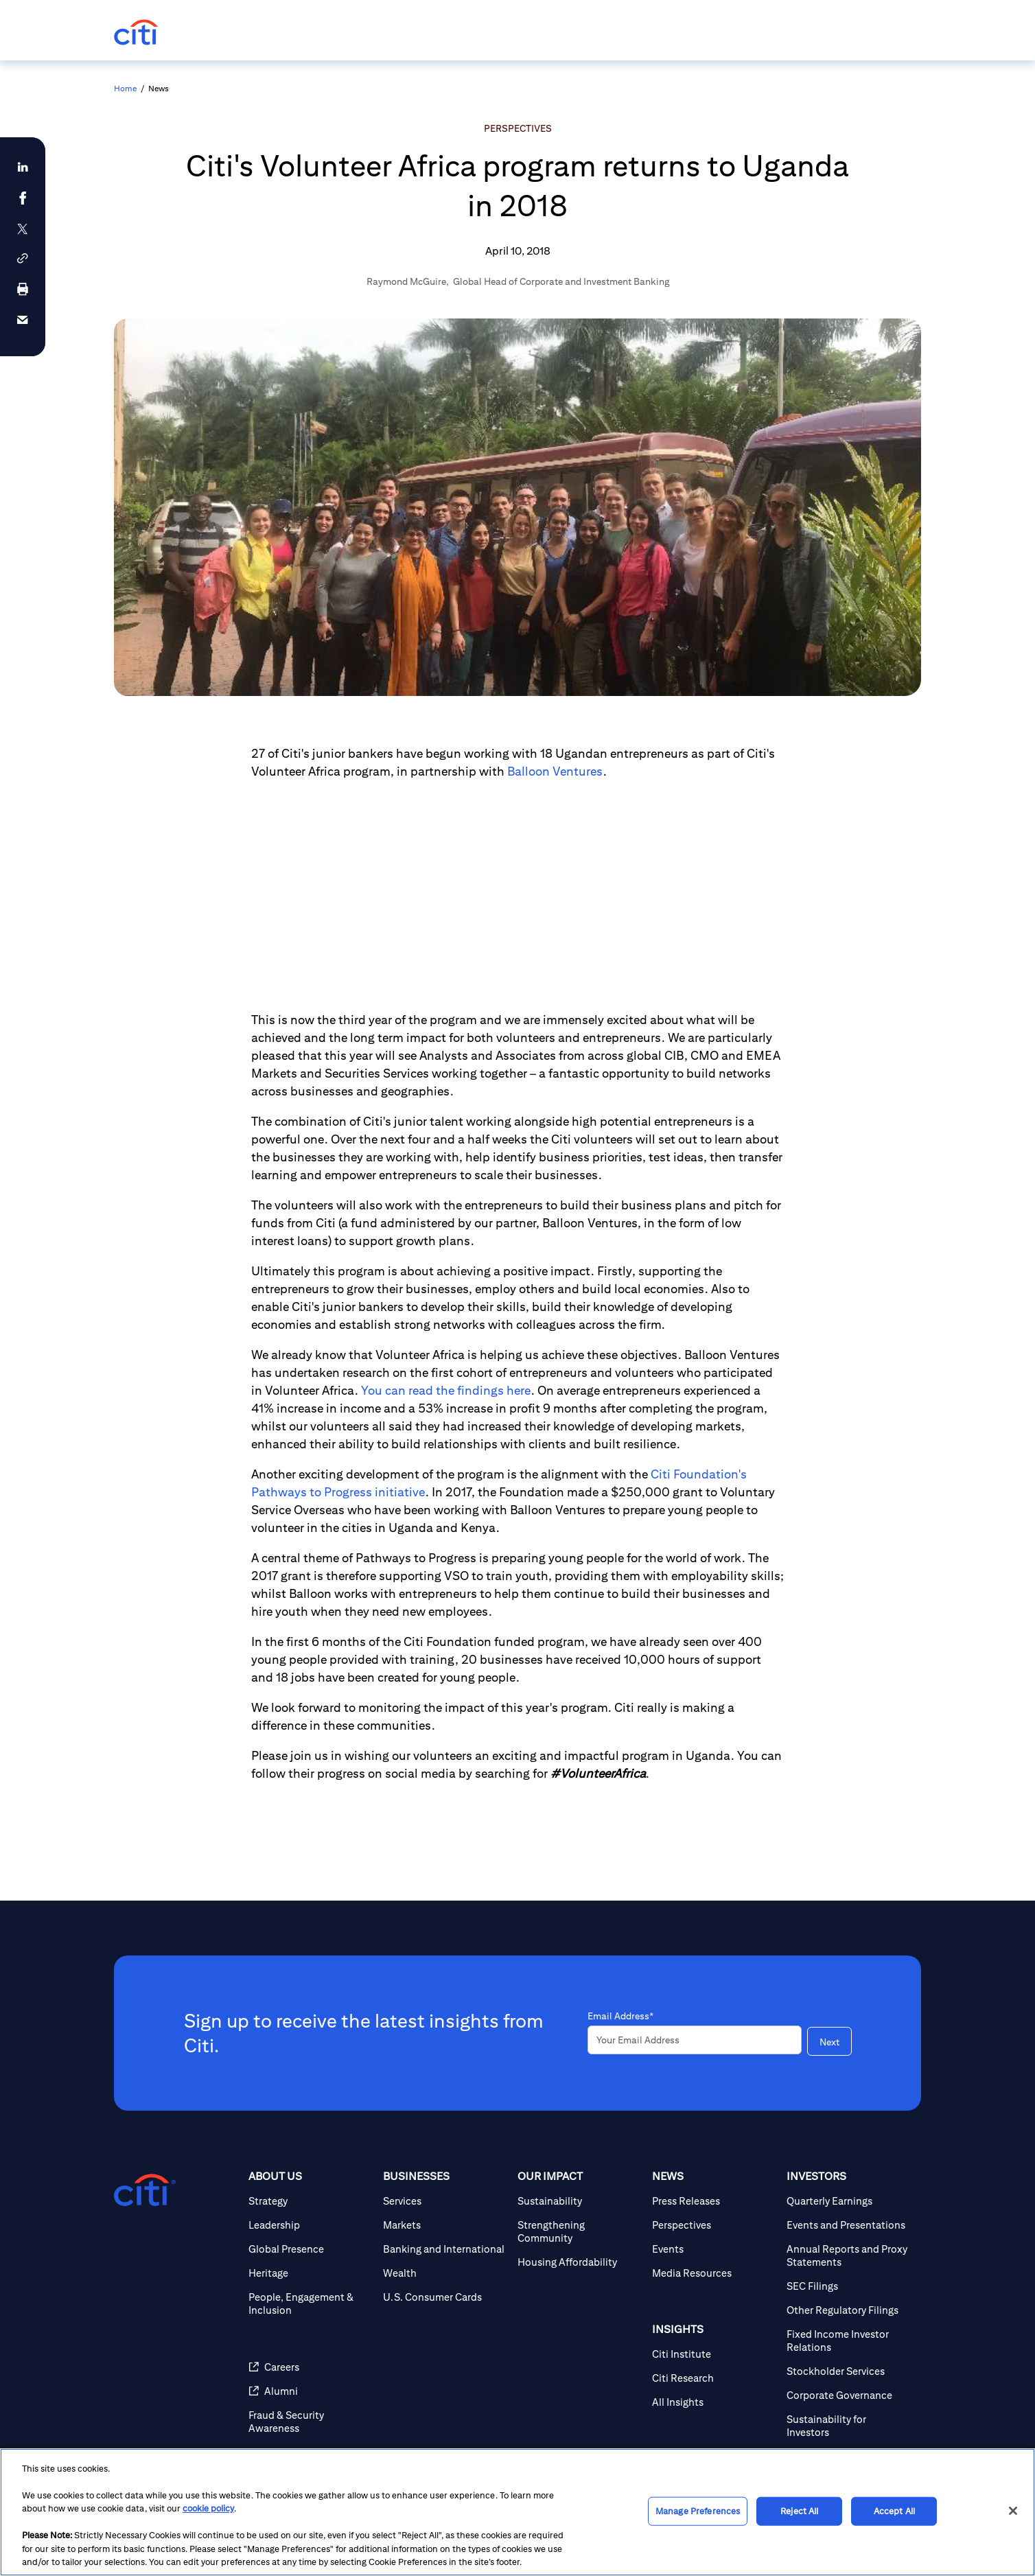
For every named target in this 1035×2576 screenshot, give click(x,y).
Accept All (894, 2511)
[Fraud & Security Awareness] (310, 2422)
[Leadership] (310, 2224)
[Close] (1013, 2511)
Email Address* (620, 2015)
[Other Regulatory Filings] (848, 2310)
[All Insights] (714, 2402)
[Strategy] (310, 2200)
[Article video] (517, 896)
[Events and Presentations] (848, 2224)
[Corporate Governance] (848, 2395)
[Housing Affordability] (579, 2261)
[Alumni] (310, 2391)
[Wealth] (445, 2272)
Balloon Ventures (555, 771)
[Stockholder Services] (848, 2371)
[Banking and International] (445, 2248)
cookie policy (208, 2508)
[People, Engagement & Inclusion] (310, 2303)
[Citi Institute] (714, 2353)
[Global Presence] (310, 2248)
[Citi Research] (714, 2377)
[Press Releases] (714, 2200)
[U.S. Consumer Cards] (445, 2297)
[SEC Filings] (848, 2286)
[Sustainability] (579, 2200)
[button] (22, 258)
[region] (517, 2512)
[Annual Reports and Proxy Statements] (848, 2255)
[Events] (714, 2248)
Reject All (799, 2511)
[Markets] (445, 2224)
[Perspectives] (714, 2224)
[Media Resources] (714, 2272)
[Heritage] (310, 2272)
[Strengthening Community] (579, 2231)
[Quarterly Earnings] (848, 2200)
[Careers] (310, 2367)
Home (125, 88)
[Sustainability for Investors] (848, 2426)
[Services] (445, 2200)
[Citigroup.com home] (145, 2190)
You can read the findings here (446, 1390)
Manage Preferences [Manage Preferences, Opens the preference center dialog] (697, 2511)
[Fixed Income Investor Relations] (848, 2341)
